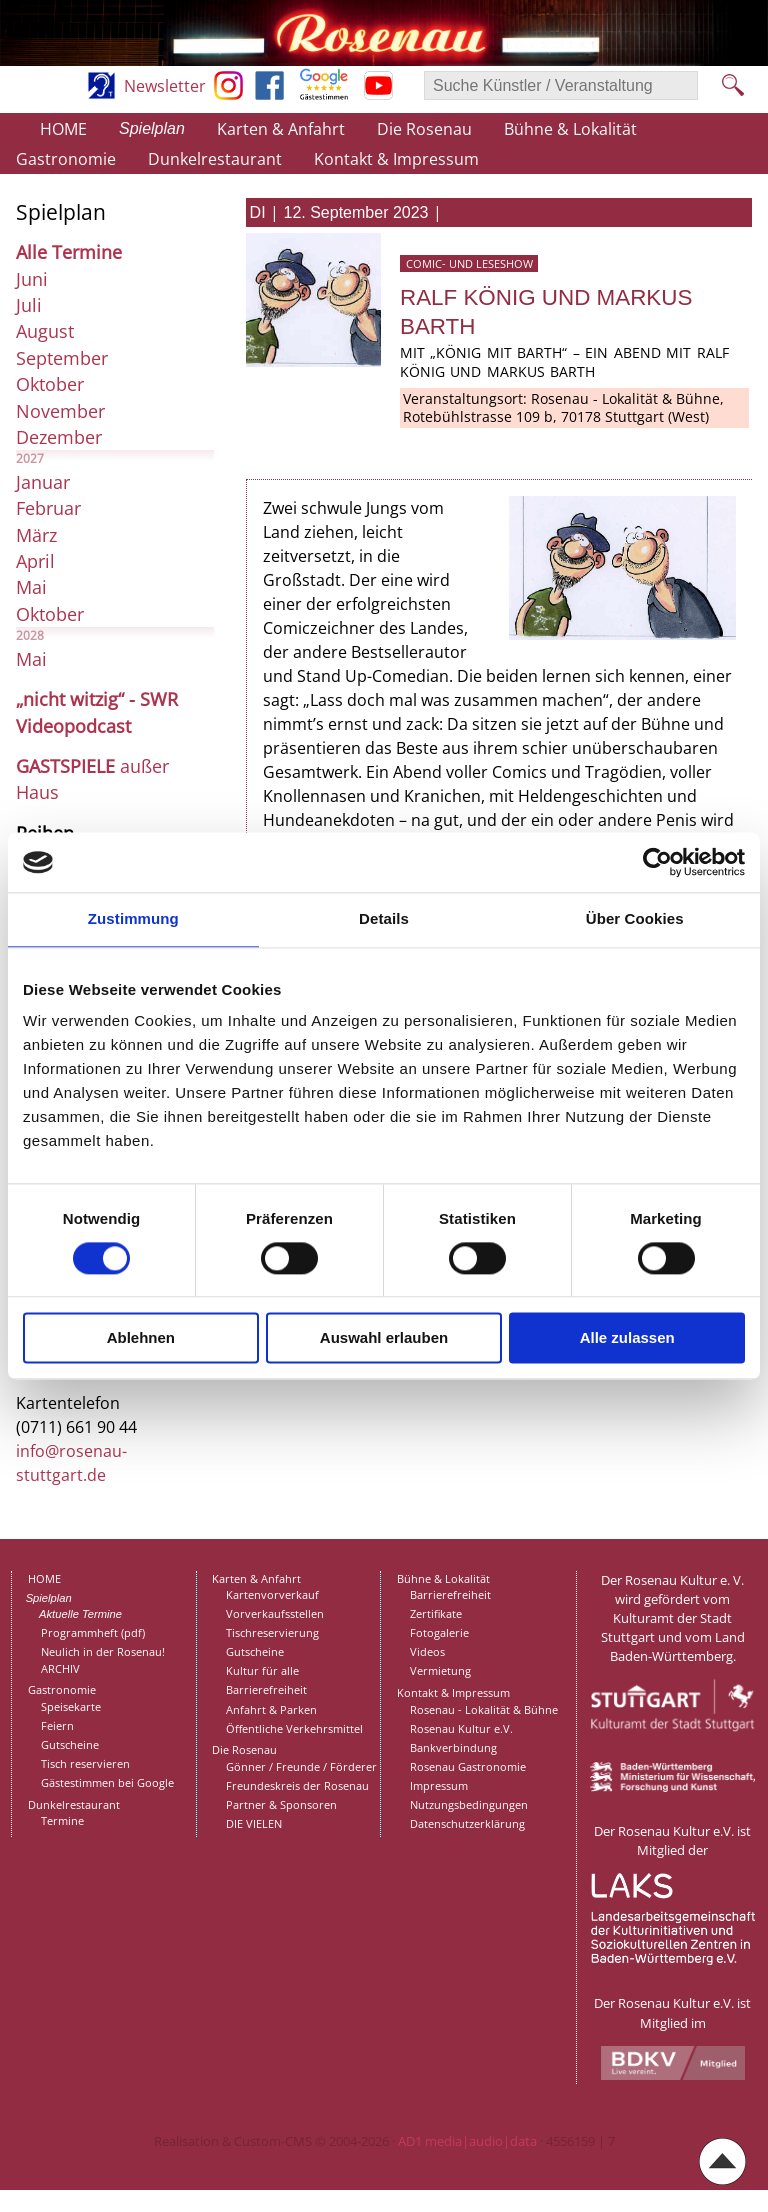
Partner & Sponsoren (281, 1804)
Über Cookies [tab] (635, 918)
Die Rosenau (424, 129)
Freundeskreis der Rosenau (297, 1785)
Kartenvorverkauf (272, 1594)
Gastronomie (66, 159)
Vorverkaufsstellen (275, 1613)
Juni (32, 279)
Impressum (439, 1785)
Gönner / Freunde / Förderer (301, 1766)
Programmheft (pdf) (93, 1632)
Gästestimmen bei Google (107, 1782)
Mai (31, 587)
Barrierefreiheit (266, 1689)
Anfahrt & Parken (271, 1709)
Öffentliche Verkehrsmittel (294, 1728)
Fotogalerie (439, 1632)
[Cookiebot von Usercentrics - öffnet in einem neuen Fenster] (657, 862)
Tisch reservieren (85, 1763)
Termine (62, 1820)
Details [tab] (384, 918)
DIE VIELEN (254, 1823)
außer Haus (92, 779)
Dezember (59, 437)
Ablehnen (141, 1338)
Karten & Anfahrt (281, 129)
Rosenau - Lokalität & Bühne (484, 1709)
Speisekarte (71, 1706)
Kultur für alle (262, 1670)
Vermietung (440, 1670)
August (45, 331)
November (60, 411)
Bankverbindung (453, 1747)
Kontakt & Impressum (396, 159)
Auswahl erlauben (384, 1338)
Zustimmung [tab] (133, 918)
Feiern (57, 1725)
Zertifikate (436, 1613)
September (62, 358)
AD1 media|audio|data (467, 2141)
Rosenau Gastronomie (468, 1766)
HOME (63, 129)
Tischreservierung (272, 1632)
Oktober (50, 384)
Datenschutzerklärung (467, 1823)
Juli (29, 305)
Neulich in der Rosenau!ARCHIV (103, 1660)
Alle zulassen (627, 1338)
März (36, 535)
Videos (427, 1651)
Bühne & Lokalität (570, 129)
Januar (43, 482)
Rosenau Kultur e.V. (461, 1728)
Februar (48, 508)
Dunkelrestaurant (215, 159)
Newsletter (165, 86)
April (35, 561)
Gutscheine (70, 1744)
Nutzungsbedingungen (469, 1804)
